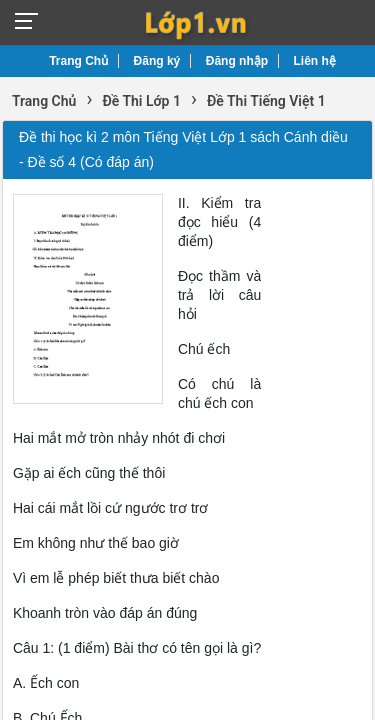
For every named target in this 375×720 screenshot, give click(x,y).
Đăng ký (157, 61)
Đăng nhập (237, 61)
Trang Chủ (78, 61)
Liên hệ (315, 61)
